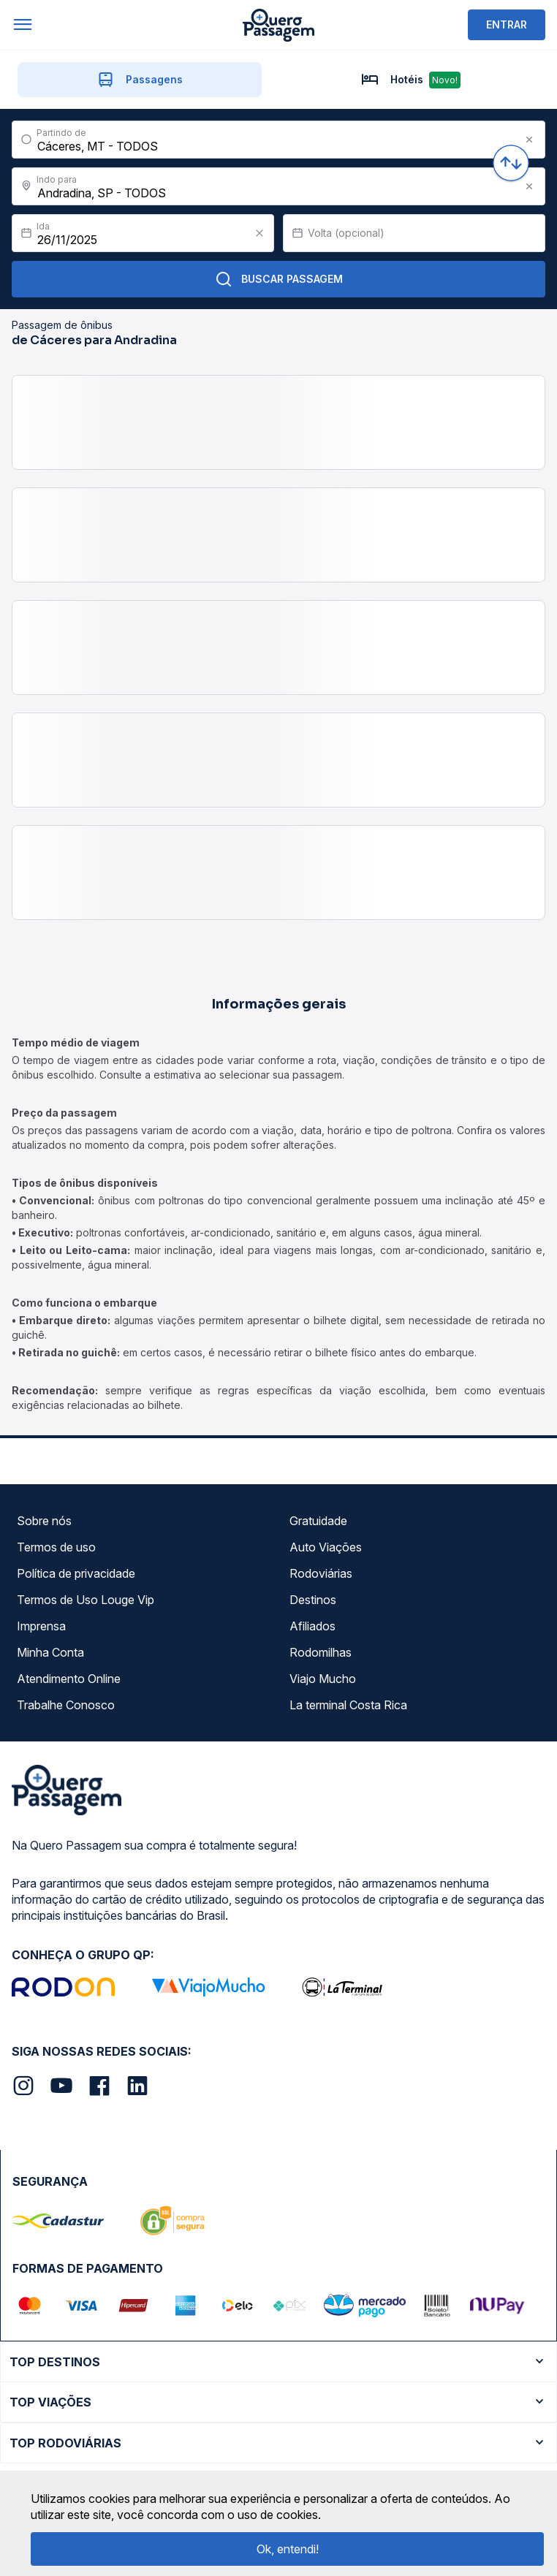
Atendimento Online (69, 1678)
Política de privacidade (76, 1573)
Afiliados (312, 1626)
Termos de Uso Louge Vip (85, 1599)
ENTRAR (506, 24)
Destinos (312, 1599)
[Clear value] (259, 233)
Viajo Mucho (322, 1678)
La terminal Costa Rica (348, 1705)
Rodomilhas (320, 1652)
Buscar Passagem (279, 279)
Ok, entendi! (288, 2549)
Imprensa (41, 1626)
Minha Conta (50, 1652)
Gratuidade (318, 1520)
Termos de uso (56, 1547)
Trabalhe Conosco (66, 1705)
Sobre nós (44, 1520)
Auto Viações (325, 1547)
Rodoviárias (320, 1573)
